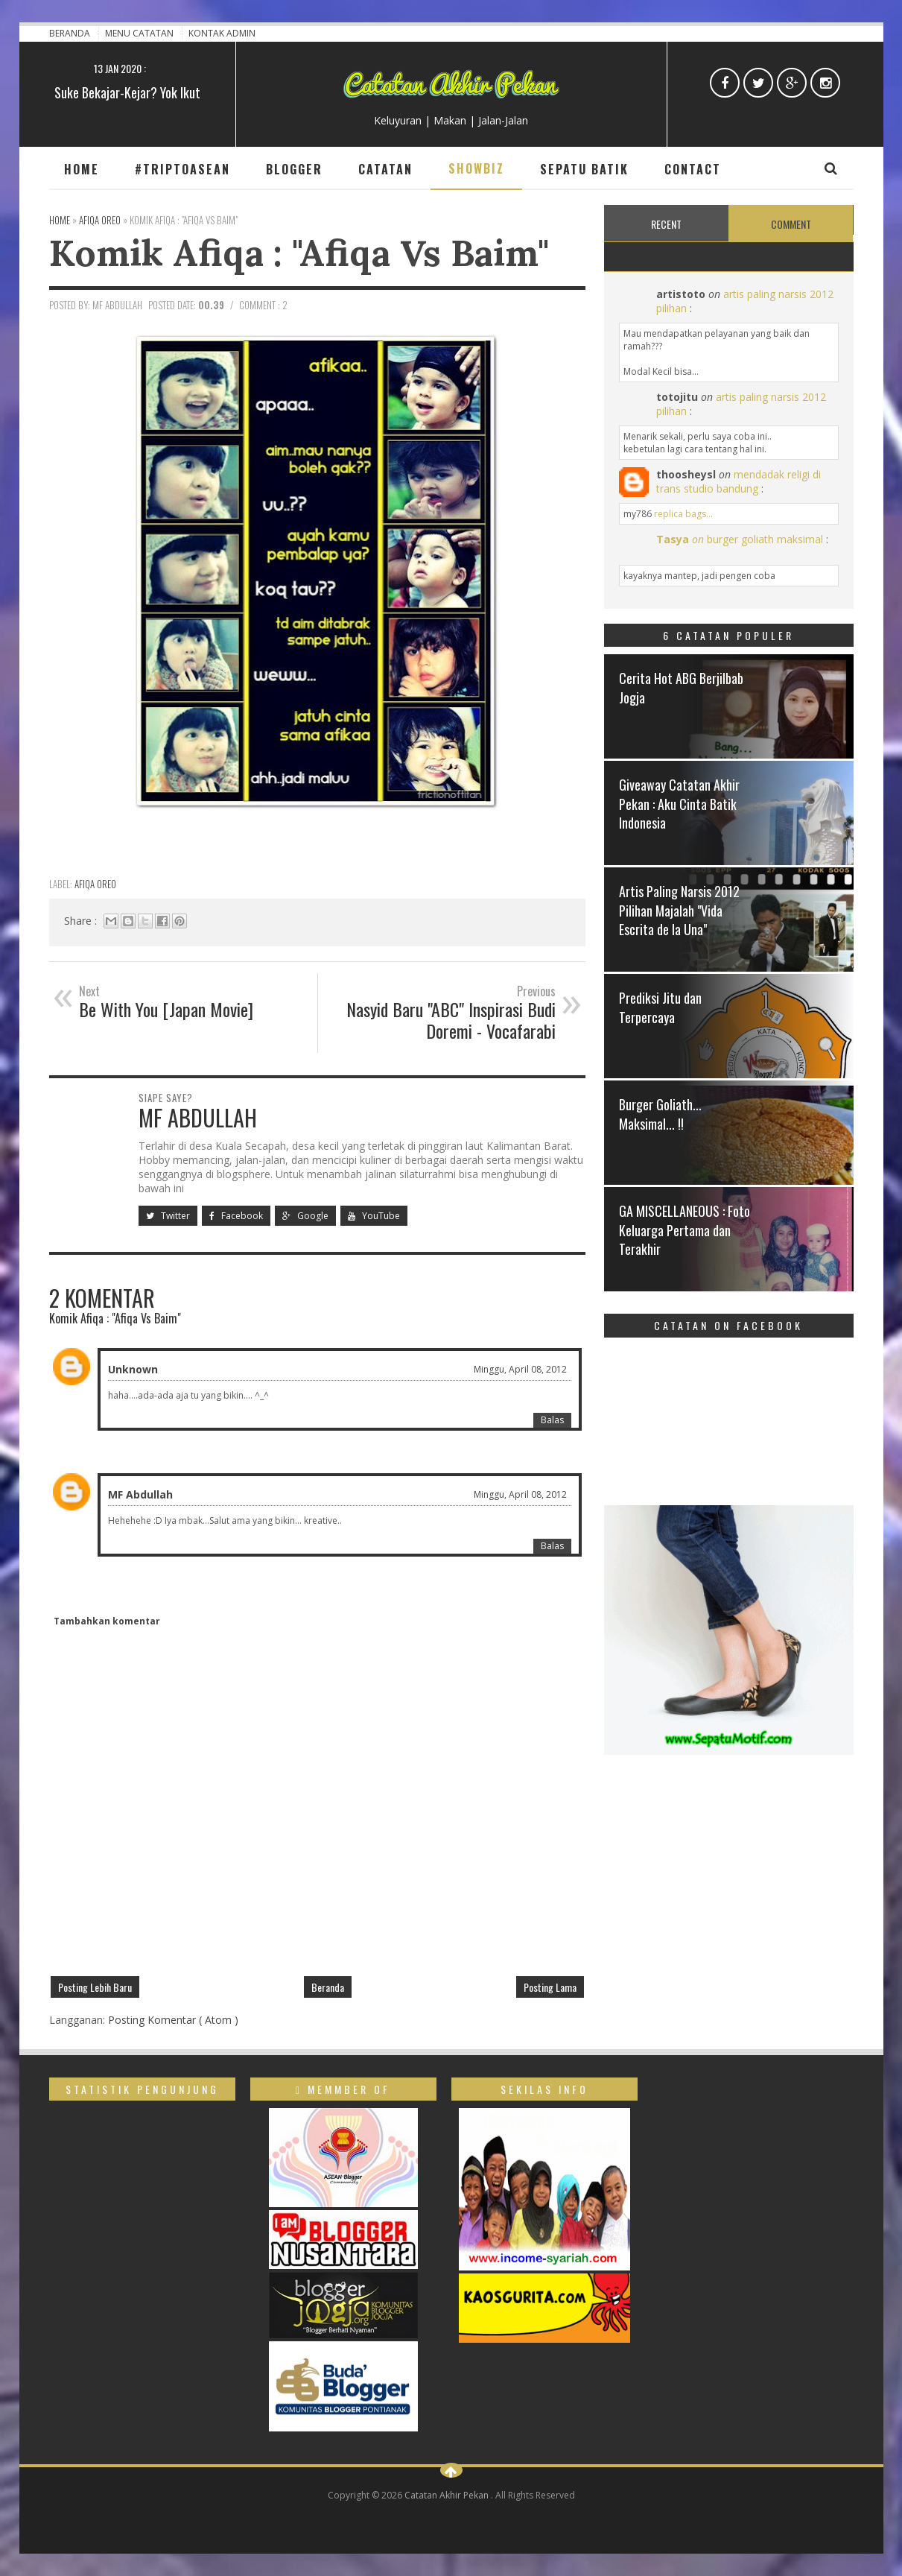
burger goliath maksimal (765, 539)
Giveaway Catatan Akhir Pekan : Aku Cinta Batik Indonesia (679, 803)
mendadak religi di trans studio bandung (738, 481)
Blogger (294, 169)
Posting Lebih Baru (95, 1987)
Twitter (168, 1215)
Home (81, 169)
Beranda (70, 33)
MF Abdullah (140, 1494)
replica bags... (683, 513)
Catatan (385, 169)
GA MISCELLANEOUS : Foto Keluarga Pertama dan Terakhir (684, 1229)
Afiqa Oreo (95, 883)
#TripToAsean (182, 169)
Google (305, 1215)
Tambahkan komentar (107, 1621)
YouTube (374, 1215)
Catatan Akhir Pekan (447, 2495)
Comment (791, 224)
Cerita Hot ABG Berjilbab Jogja (681, 687)
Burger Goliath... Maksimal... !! (660, 1114)
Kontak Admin (221, 33)
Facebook (236, 1215)
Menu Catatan (140, 33)
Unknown (133, 1369)
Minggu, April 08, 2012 (520, 1369)
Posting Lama (550, 1987)
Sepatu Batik (584, 169)
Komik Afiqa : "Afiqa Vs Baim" (299, 253)
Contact (692, 169)
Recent (666, 224)
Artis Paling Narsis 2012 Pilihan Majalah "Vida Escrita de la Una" (679, 910)
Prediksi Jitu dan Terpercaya (660, 1007)
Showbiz (476, 168)
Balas (552, 1420)
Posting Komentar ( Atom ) (173, 2020)
